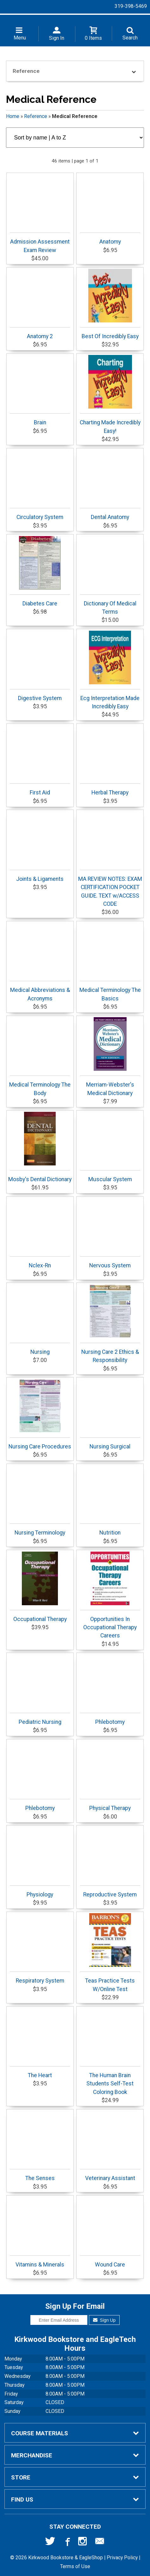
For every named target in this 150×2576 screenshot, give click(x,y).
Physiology (40, 1891)
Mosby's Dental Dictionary (40, 1147)
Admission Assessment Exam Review (40, 243)
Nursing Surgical (110, 1443)
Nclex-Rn (40, 1262)
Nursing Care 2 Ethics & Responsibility (110, 1323)
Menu (20, 38)
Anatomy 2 (40, 333)
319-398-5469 (131, 6)
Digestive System (40, 695)
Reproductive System (110, 1891)
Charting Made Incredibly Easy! (110, 394)
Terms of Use (75, 2566)
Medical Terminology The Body (40, 1086)
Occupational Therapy (40, 1587)
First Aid (40, 789)
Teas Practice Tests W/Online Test (110, 1952)
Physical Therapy (110, 1805)
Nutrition (110, 1530)
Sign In (56, 38)
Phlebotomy (110, 1719)
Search (130, 38)
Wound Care (110, 2261)
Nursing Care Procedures (40, 1414)
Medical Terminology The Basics (110, 991)
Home (12, 116)
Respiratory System (40, 1978)
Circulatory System (40, 514)
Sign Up (104, 2320)
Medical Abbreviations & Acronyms (40, 991)
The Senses (40, 2175)
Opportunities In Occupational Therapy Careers (110, 1595)
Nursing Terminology (40, 1530)
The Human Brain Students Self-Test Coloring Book (110, 2080)
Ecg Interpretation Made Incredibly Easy (110, 670)
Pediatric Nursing (40, 1719)
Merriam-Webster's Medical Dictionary (110, 1056)
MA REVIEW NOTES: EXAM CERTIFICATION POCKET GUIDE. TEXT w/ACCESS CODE (110, 888)
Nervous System (110, 1262)
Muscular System (110, 1176)
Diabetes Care (40, 571)
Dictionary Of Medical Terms (110, 604)
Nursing (40, 1349)
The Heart (40, 2072)
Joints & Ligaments (40, 876)
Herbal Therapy (110, 789)
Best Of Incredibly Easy (110, 304)
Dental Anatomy (110, 514)
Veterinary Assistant (110, 2175)
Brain (40, 419)
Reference (35, 116)
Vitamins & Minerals (40, 2261)
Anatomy (110, 239)
